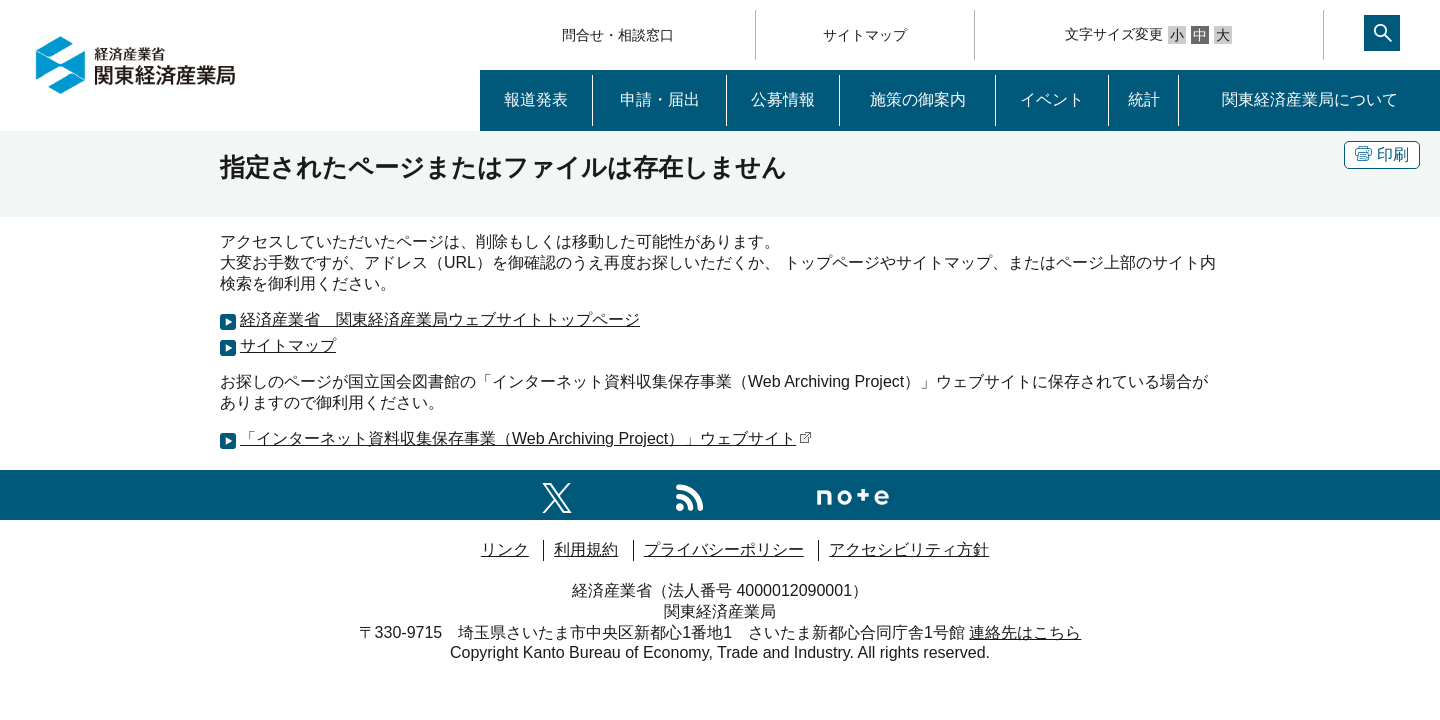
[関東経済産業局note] (853, 494)
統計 (1144, 99)
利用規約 (586, 549)
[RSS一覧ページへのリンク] (689, 494)
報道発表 (536, 99)
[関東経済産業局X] (557, 494)
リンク (505, 549)
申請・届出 (660, 99)
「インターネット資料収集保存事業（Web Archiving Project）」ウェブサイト (526, 438)
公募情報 (783, 99)
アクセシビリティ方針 (909, 549)
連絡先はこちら (1025, 632)
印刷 (1382, 154)
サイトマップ (865, 35)
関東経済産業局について (1310, 99)
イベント (1052, 99)
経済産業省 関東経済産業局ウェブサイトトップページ (440, 319)
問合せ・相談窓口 (618, 35)
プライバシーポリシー (724, 549)
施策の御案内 (918, 99)
